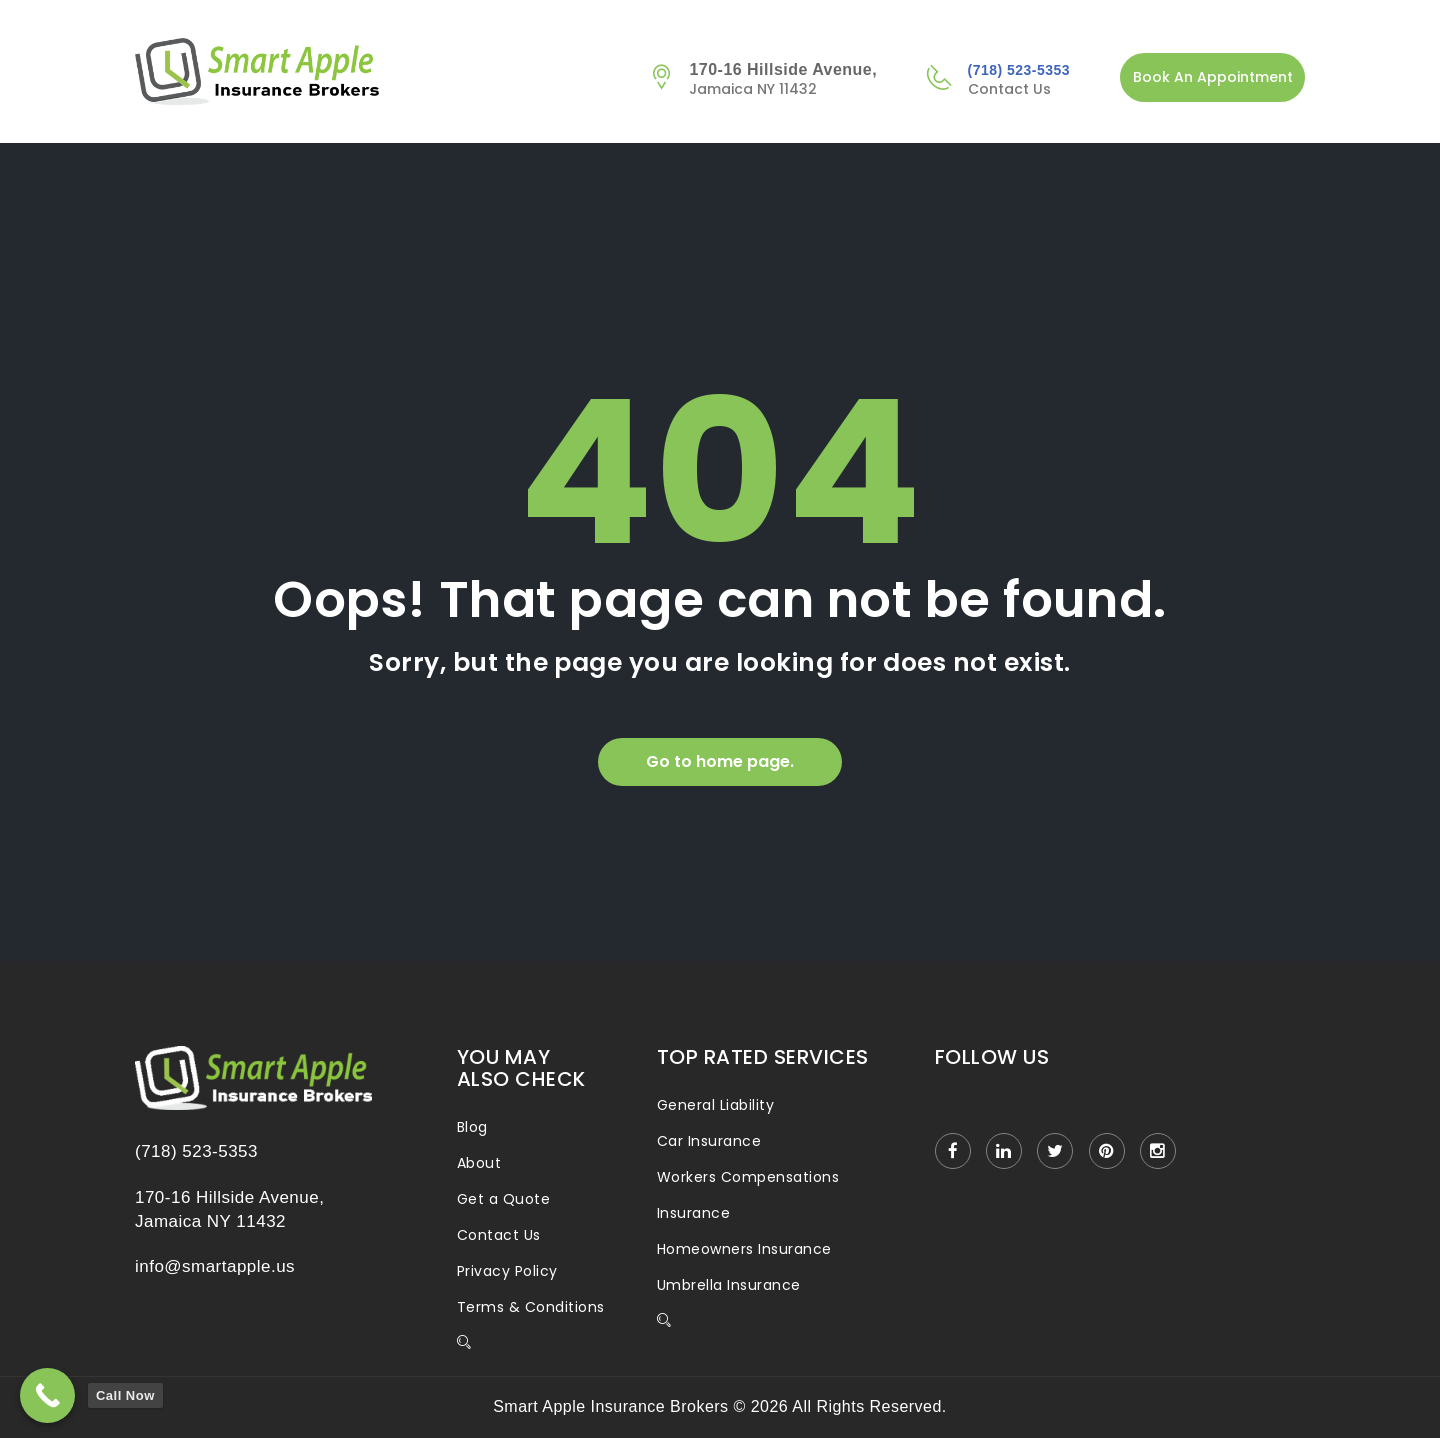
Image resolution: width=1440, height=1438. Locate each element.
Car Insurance (709, 1141)
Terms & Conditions (531, 1307)
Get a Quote (503, 1199)
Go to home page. (720, 761)
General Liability (715, 1105)
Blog (472, 1127)
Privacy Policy (507, 1271)
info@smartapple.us (215, 1266)
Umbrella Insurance (729, 1285)
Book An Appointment (1213, 77)
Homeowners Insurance (744, 1249)
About (479, 1163)
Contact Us (499, 1235)
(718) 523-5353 (1019, 70)
